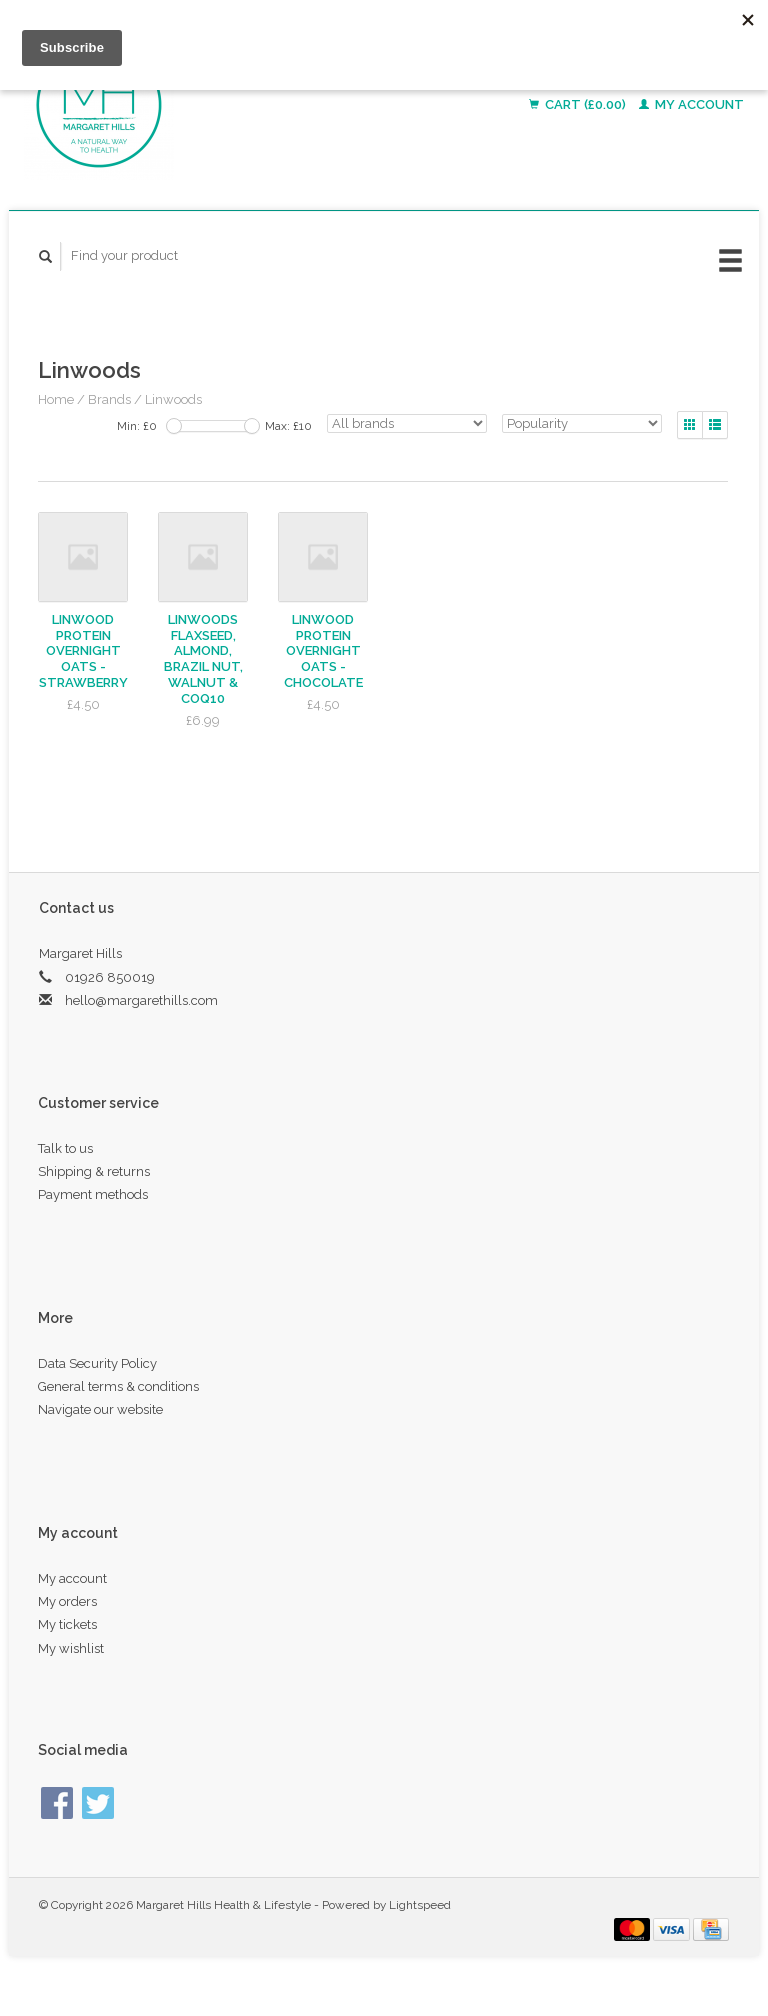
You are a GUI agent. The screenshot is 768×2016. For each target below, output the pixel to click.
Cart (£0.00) (579, 104)
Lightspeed (420, 1905)
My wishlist (71, 1648)
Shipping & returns (94, 1171)
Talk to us (65, 1148)
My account (691, 104)
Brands (109, 399)
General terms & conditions (118, 1386)
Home (56, 399)
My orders (67, 1601)
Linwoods (173, 399)
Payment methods (93, 1194)
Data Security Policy (97, 1363)
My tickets (67, 1624)
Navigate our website (100, 1409)
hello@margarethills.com (141, 1000)
